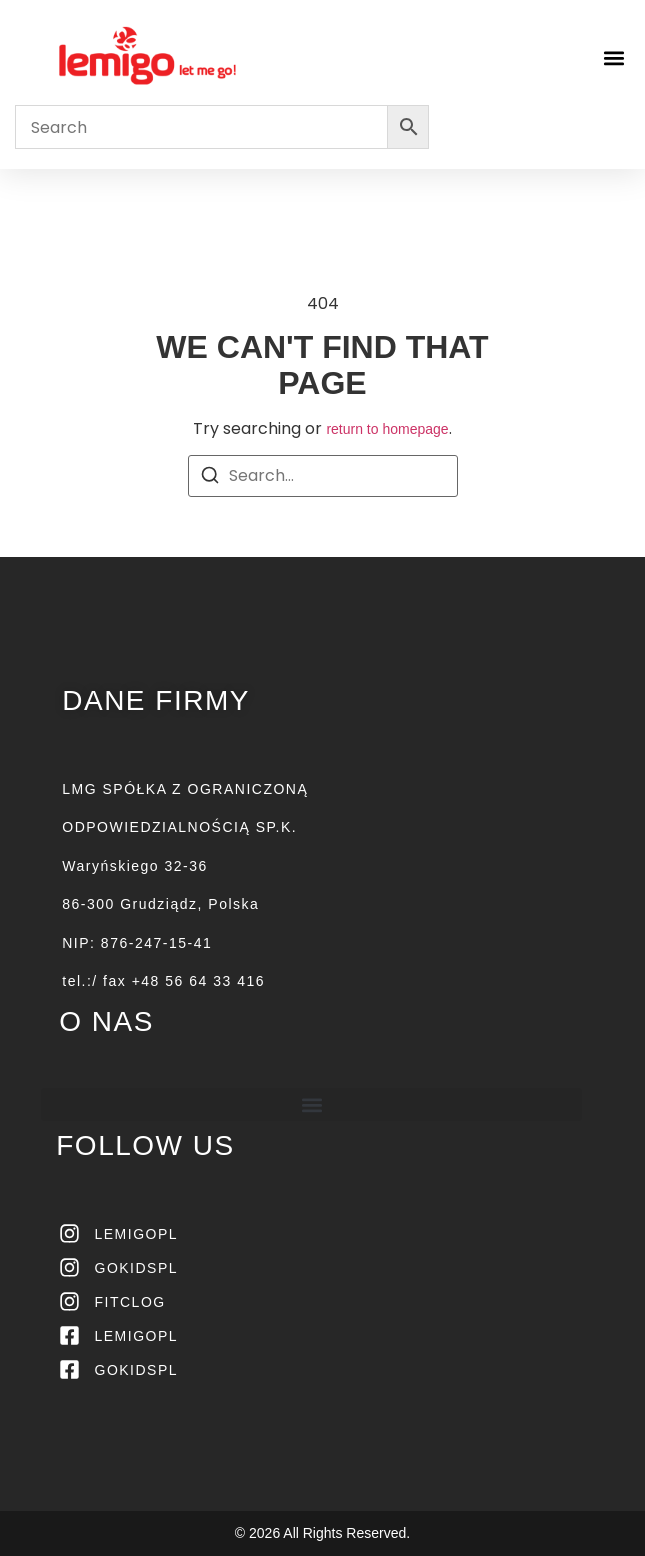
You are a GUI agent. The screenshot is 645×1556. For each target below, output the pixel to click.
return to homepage (387, 429)
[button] (613, 57)
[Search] (210, 478)
